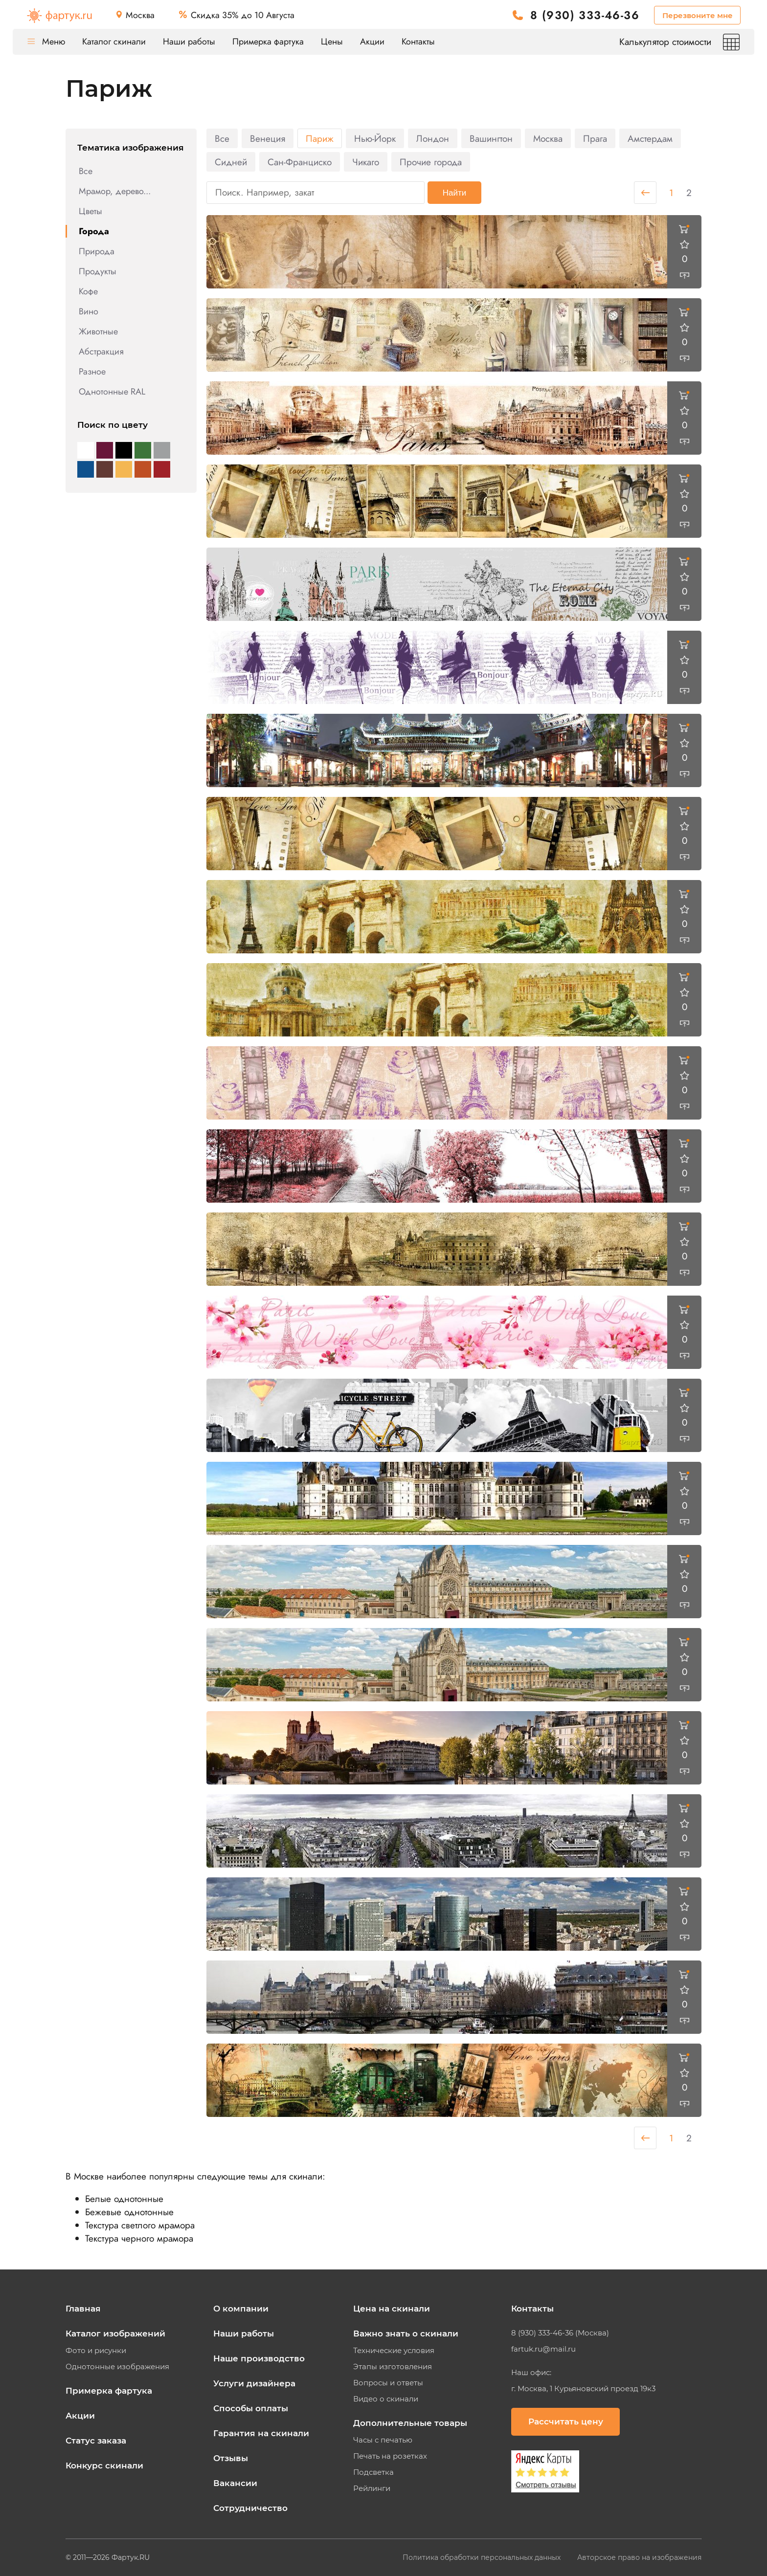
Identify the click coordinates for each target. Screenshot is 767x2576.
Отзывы (230, 2458)
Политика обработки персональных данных (483, 2557)
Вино (88, 311)
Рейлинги (371, 2488)
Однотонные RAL (112, 391)
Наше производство (259, 2358)
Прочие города (431, 162)
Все (85, 171)
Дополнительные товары (410, 2423)
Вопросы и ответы (388, 2382)
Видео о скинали (385, 2399)
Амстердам (650, 138)
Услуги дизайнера (254, 2383)
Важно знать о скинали (405, 2333)
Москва (548, 138)
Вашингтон (491, 138)
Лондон (432, 138)
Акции (372, 41)
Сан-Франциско (300, 162)
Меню (46, 41)
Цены (332, 41)
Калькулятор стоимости (679, 41)
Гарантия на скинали (261, 2433)
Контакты (418, 41)
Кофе (88, 291)
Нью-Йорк (375, 138)
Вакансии (235, 2483)
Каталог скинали (114, 41)
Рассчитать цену (565, 2421)
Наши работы (189, 41)
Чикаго (365, 162)
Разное (92, 371)
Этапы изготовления (392, 2366)
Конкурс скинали (104, 2465)
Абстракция (101, 351)
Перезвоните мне (697, 15)
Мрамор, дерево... (115, 191)
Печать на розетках (390, 2456)
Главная (83, 2308)
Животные (98, 331)
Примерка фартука (268, 41)
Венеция (267, 138)
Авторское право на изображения (639, 2557)
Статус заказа (96, 2440)
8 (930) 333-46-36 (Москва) (560, 2333)
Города (94, 231)
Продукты (97, 271)
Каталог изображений (115, 2333)
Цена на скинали (391, 2308)
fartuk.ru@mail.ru (543, 2349)
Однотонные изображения (117, 2366)
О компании (241, 2308)
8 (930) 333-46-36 (584, 15)
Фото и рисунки (96, 2350)
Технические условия (393, 2350)
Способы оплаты (250, 2408)
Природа (96, 251)
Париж (320, 138)
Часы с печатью (382, 2440)
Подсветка (373, 2472)
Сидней (231, 162)
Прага (595, 138)
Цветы (90, 211)
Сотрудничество (250, 2508)
